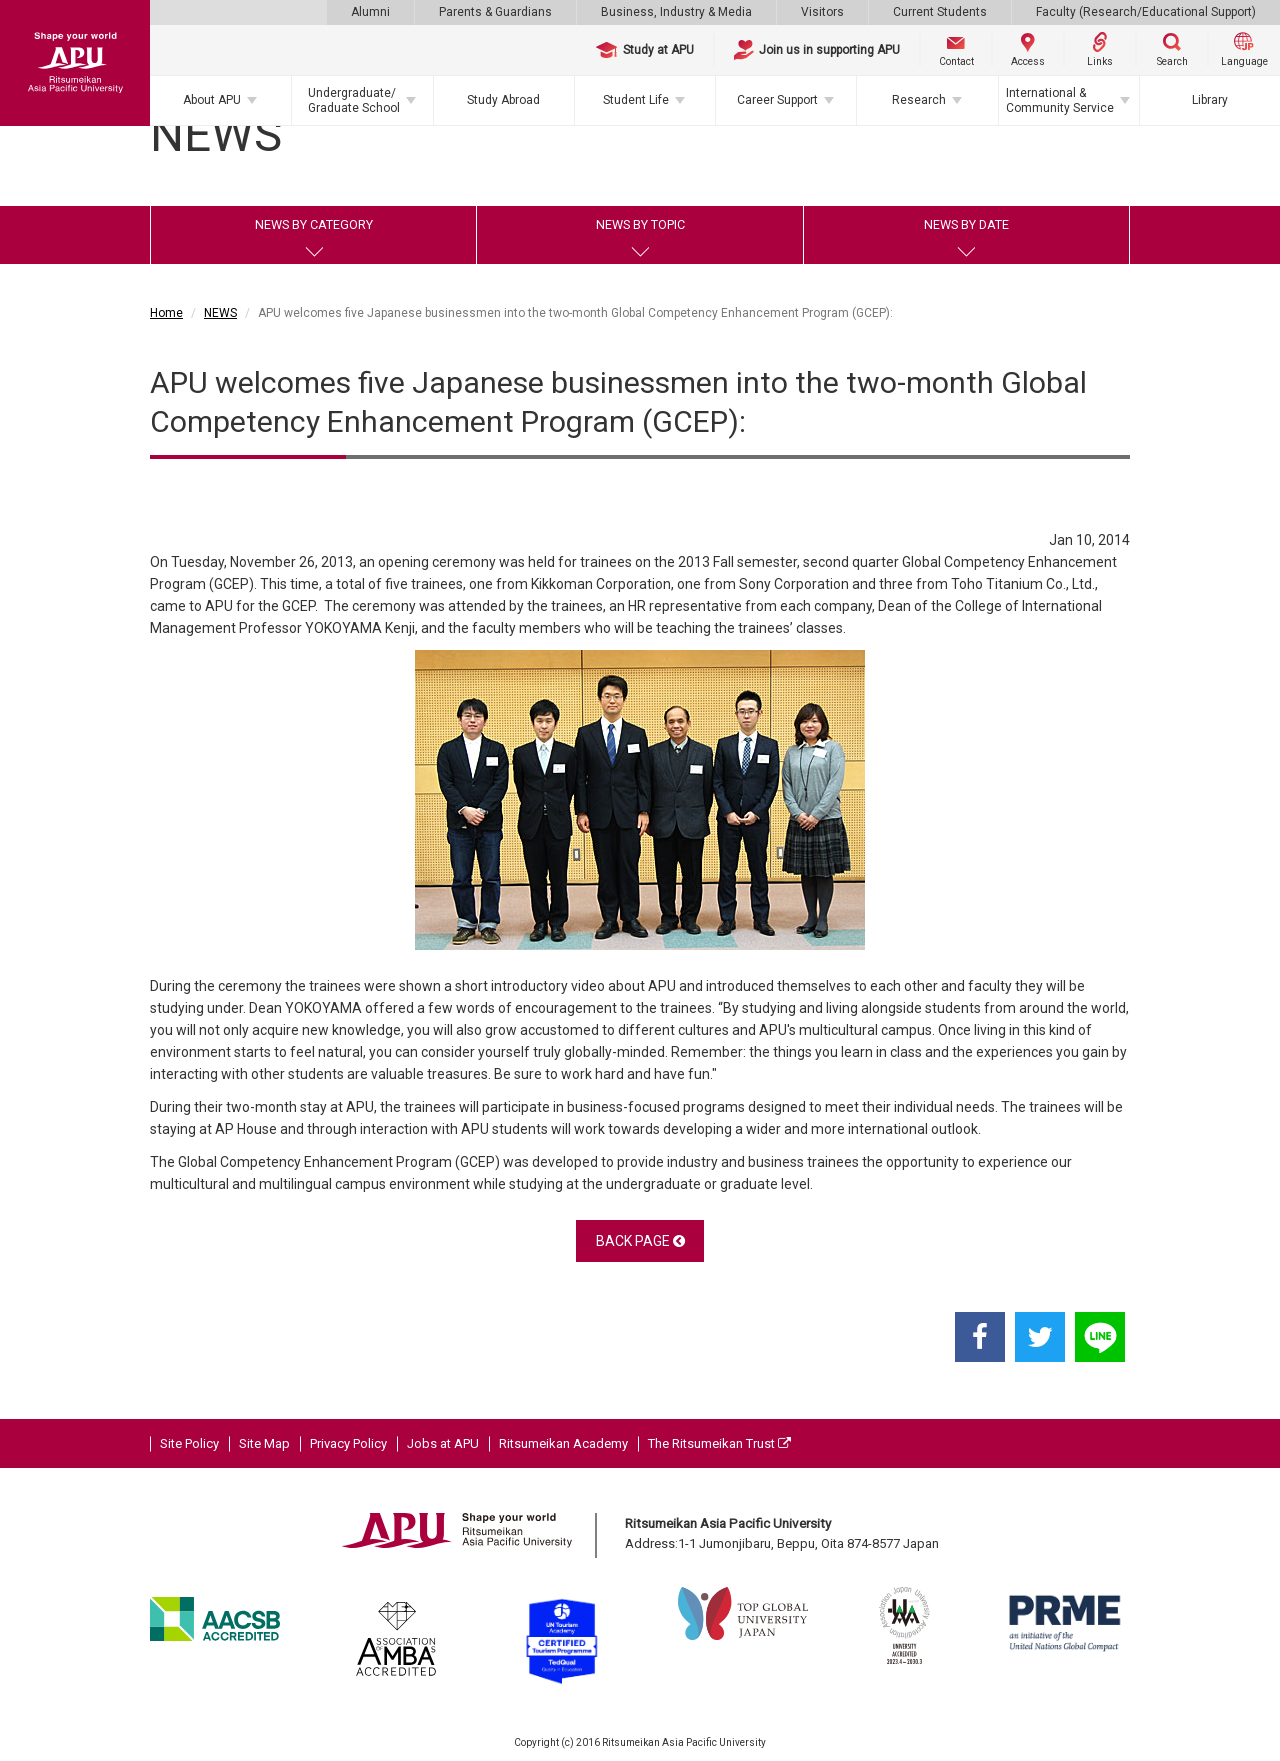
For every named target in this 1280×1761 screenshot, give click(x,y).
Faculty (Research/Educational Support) (1146, 12)
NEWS (220, 313)
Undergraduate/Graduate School (354, 100)
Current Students (940, 12)
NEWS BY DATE (966, 224)
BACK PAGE (640, 1241)
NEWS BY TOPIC (640, 224)
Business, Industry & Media (676, 12)
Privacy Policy (348, 1443)
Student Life (636, 100)
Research (919, 100)
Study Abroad (503, 100)
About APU (212, 100)
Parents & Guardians (495, 12)
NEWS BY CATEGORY (314, 224)
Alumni (370, 12)
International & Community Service (1060, 100)
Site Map (264, 1443)
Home (166, 313)
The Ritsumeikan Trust (719, 1443)
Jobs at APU (443, 1443)
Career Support (777, 100)
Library (1210, 100)
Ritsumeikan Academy (563, 1443)
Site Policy (189, 1443)
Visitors (822, 12)
